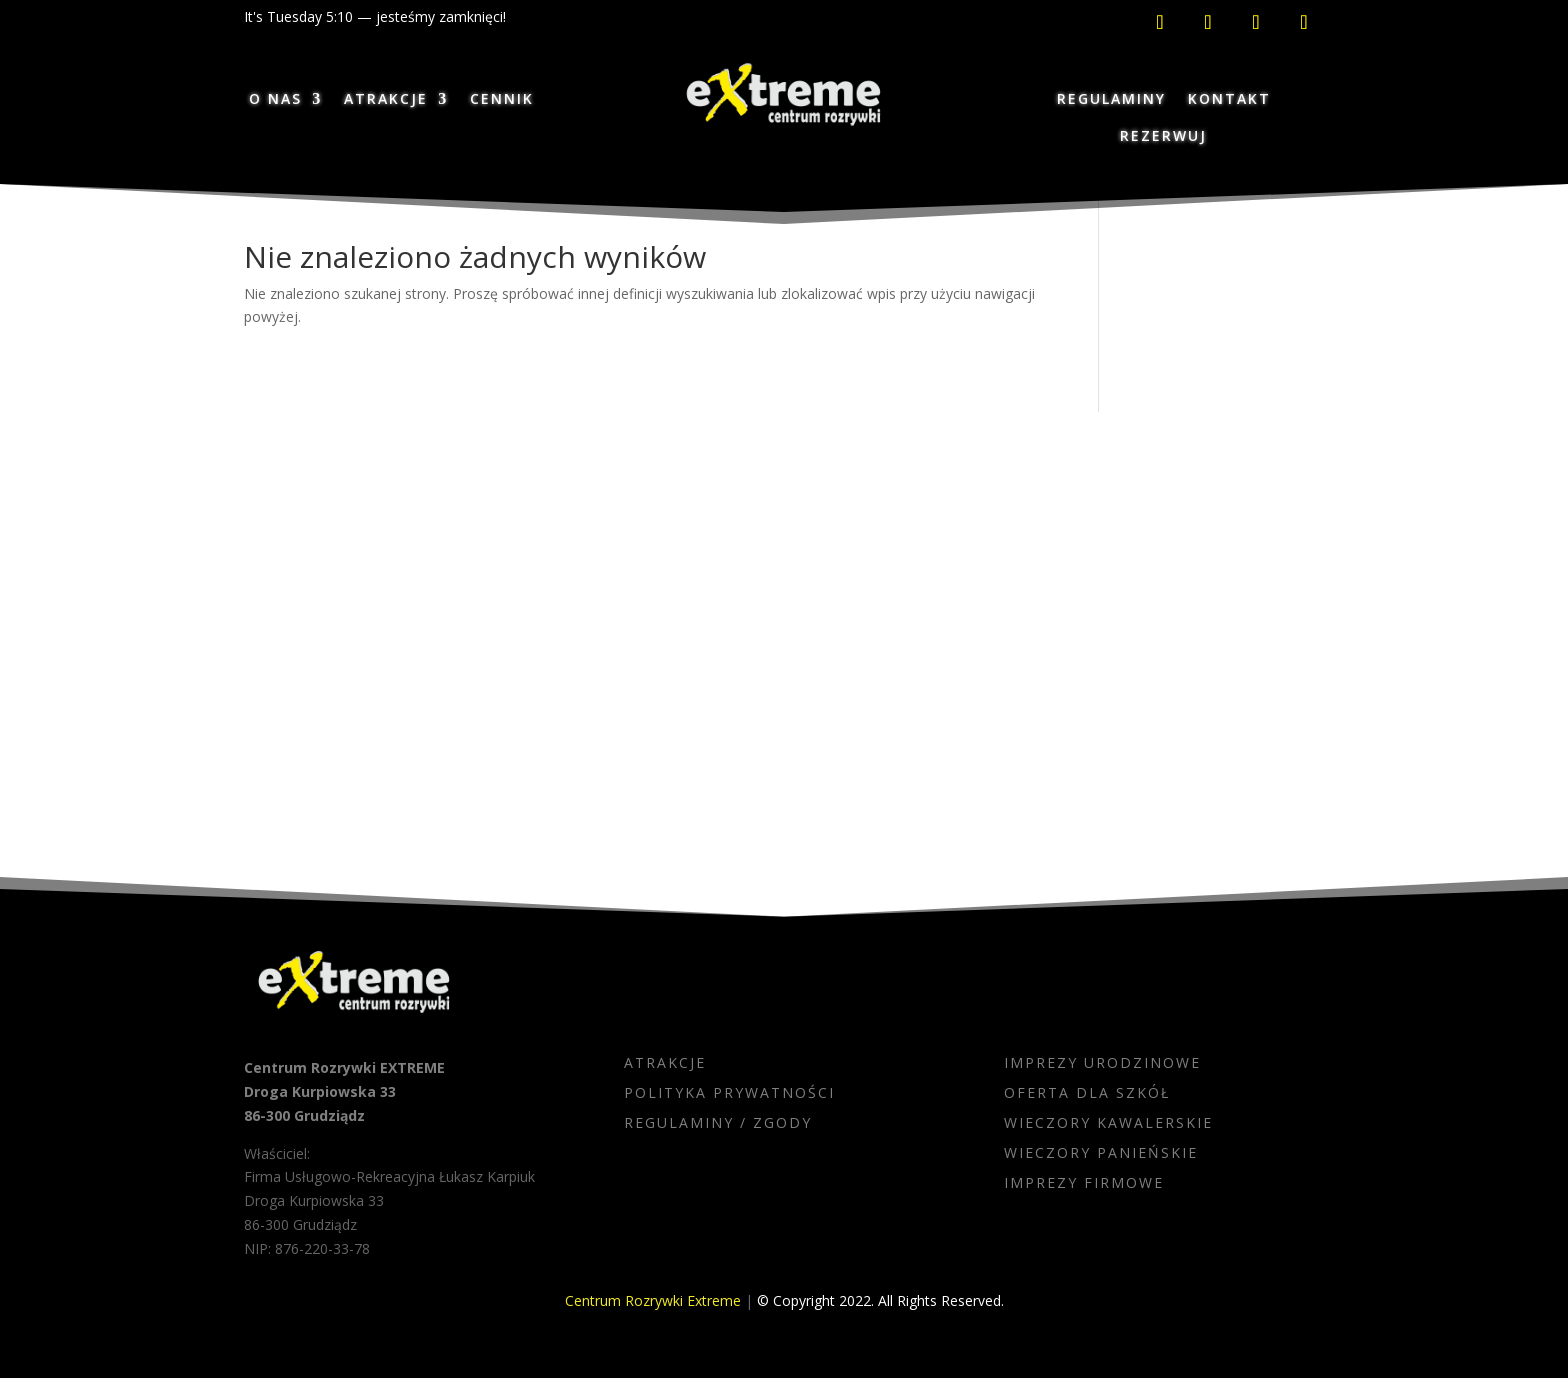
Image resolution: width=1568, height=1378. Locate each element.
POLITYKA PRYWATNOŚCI (729, 1094)
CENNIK (502, 98)
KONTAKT (1229, 98)
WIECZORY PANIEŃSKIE (1101, 1154)
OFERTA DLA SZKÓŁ (1087, 1094)
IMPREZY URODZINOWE (1102, 1064)
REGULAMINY (1111, 98)
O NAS (275, 98)
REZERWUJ (1163, 135)
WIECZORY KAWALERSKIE (1108, 1124)
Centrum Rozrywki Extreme (653, 1300)
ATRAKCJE (386, 98)
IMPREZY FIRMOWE (1084, 1184)
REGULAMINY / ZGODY (718, 1124)
